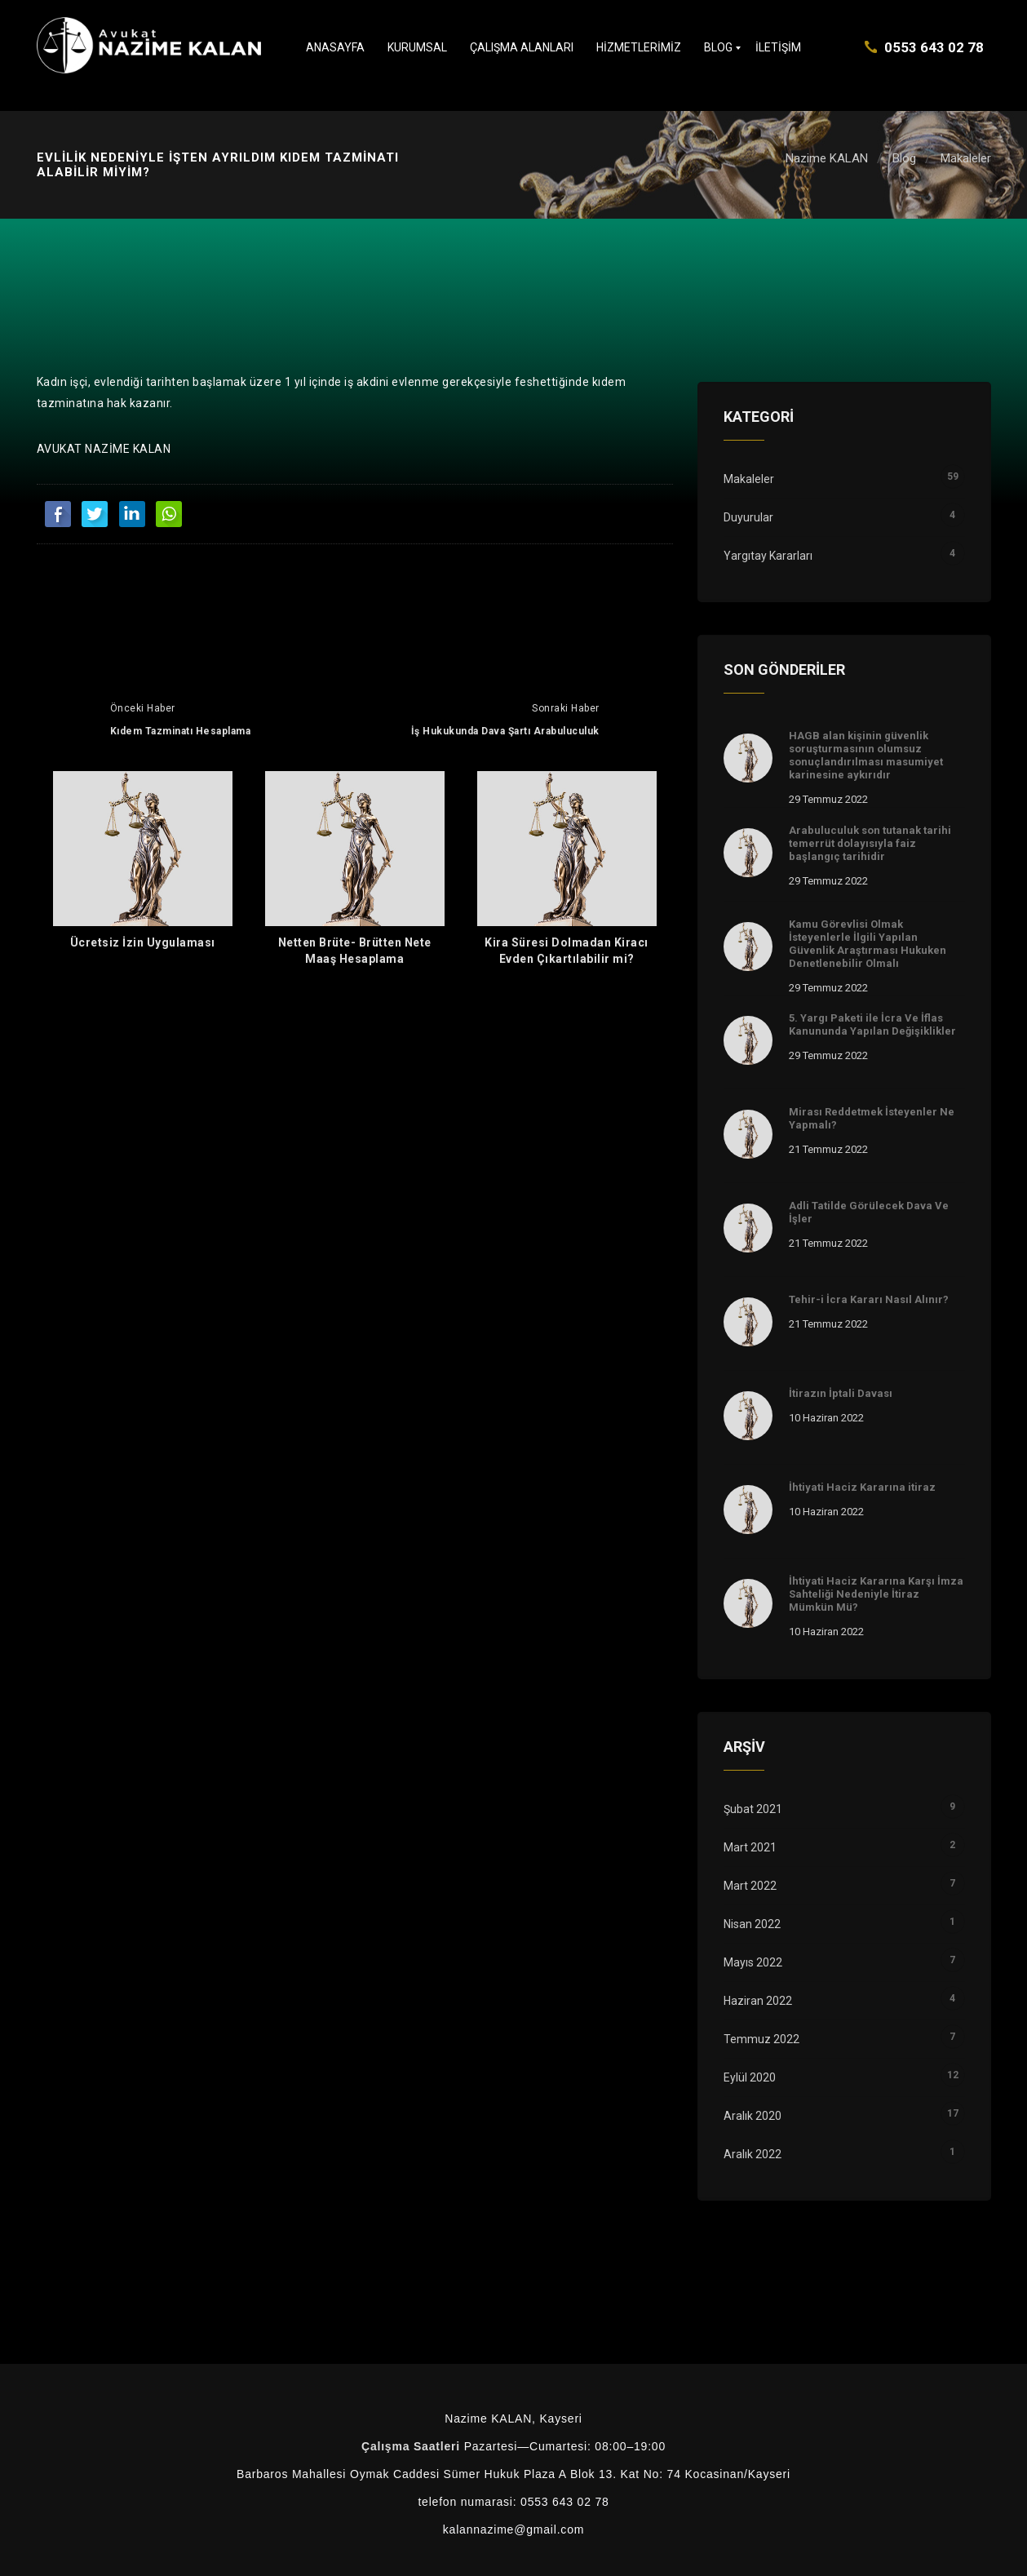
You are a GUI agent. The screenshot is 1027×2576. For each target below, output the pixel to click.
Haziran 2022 (844, 2000)
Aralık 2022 (844, 2154)
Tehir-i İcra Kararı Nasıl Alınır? (869, 1299)
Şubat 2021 (844, 1809)
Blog (718, 47)
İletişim (778, 47)
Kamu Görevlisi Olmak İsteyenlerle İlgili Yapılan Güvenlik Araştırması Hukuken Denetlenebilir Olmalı (867, 943)
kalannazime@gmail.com (513, 2529)
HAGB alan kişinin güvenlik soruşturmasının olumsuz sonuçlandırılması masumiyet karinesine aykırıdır (866, 755)
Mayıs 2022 (844, 1962)
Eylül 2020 (844, 2077)
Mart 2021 (844, 1847)
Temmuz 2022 (844, 2039)
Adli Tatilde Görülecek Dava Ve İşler (869, 1212)
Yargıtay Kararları (844, 555)
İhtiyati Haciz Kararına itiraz (862, 1487)
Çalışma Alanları (521, 47)
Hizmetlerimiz (638, 47)
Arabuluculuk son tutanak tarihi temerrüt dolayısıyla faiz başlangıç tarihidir (870, 843)
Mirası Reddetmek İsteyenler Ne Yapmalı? (871, 1118)
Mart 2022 (844, 1885)
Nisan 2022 (844, 1924)
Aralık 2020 (844, 2115)
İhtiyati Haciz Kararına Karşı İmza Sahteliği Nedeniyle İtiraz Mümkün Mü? (876, 1594)
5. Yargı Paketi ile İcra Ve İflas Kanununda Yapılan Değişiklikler (872, 1024)
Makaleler (966, 158)
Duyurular (844, 517)
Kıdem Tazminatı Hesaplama (180, 731)
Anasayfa (335, 47)
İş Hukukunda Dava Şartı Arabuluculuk (505, 731)
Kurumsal (417, 47)
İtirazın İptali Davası (840, 1393)
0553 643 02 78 (934, 47)
